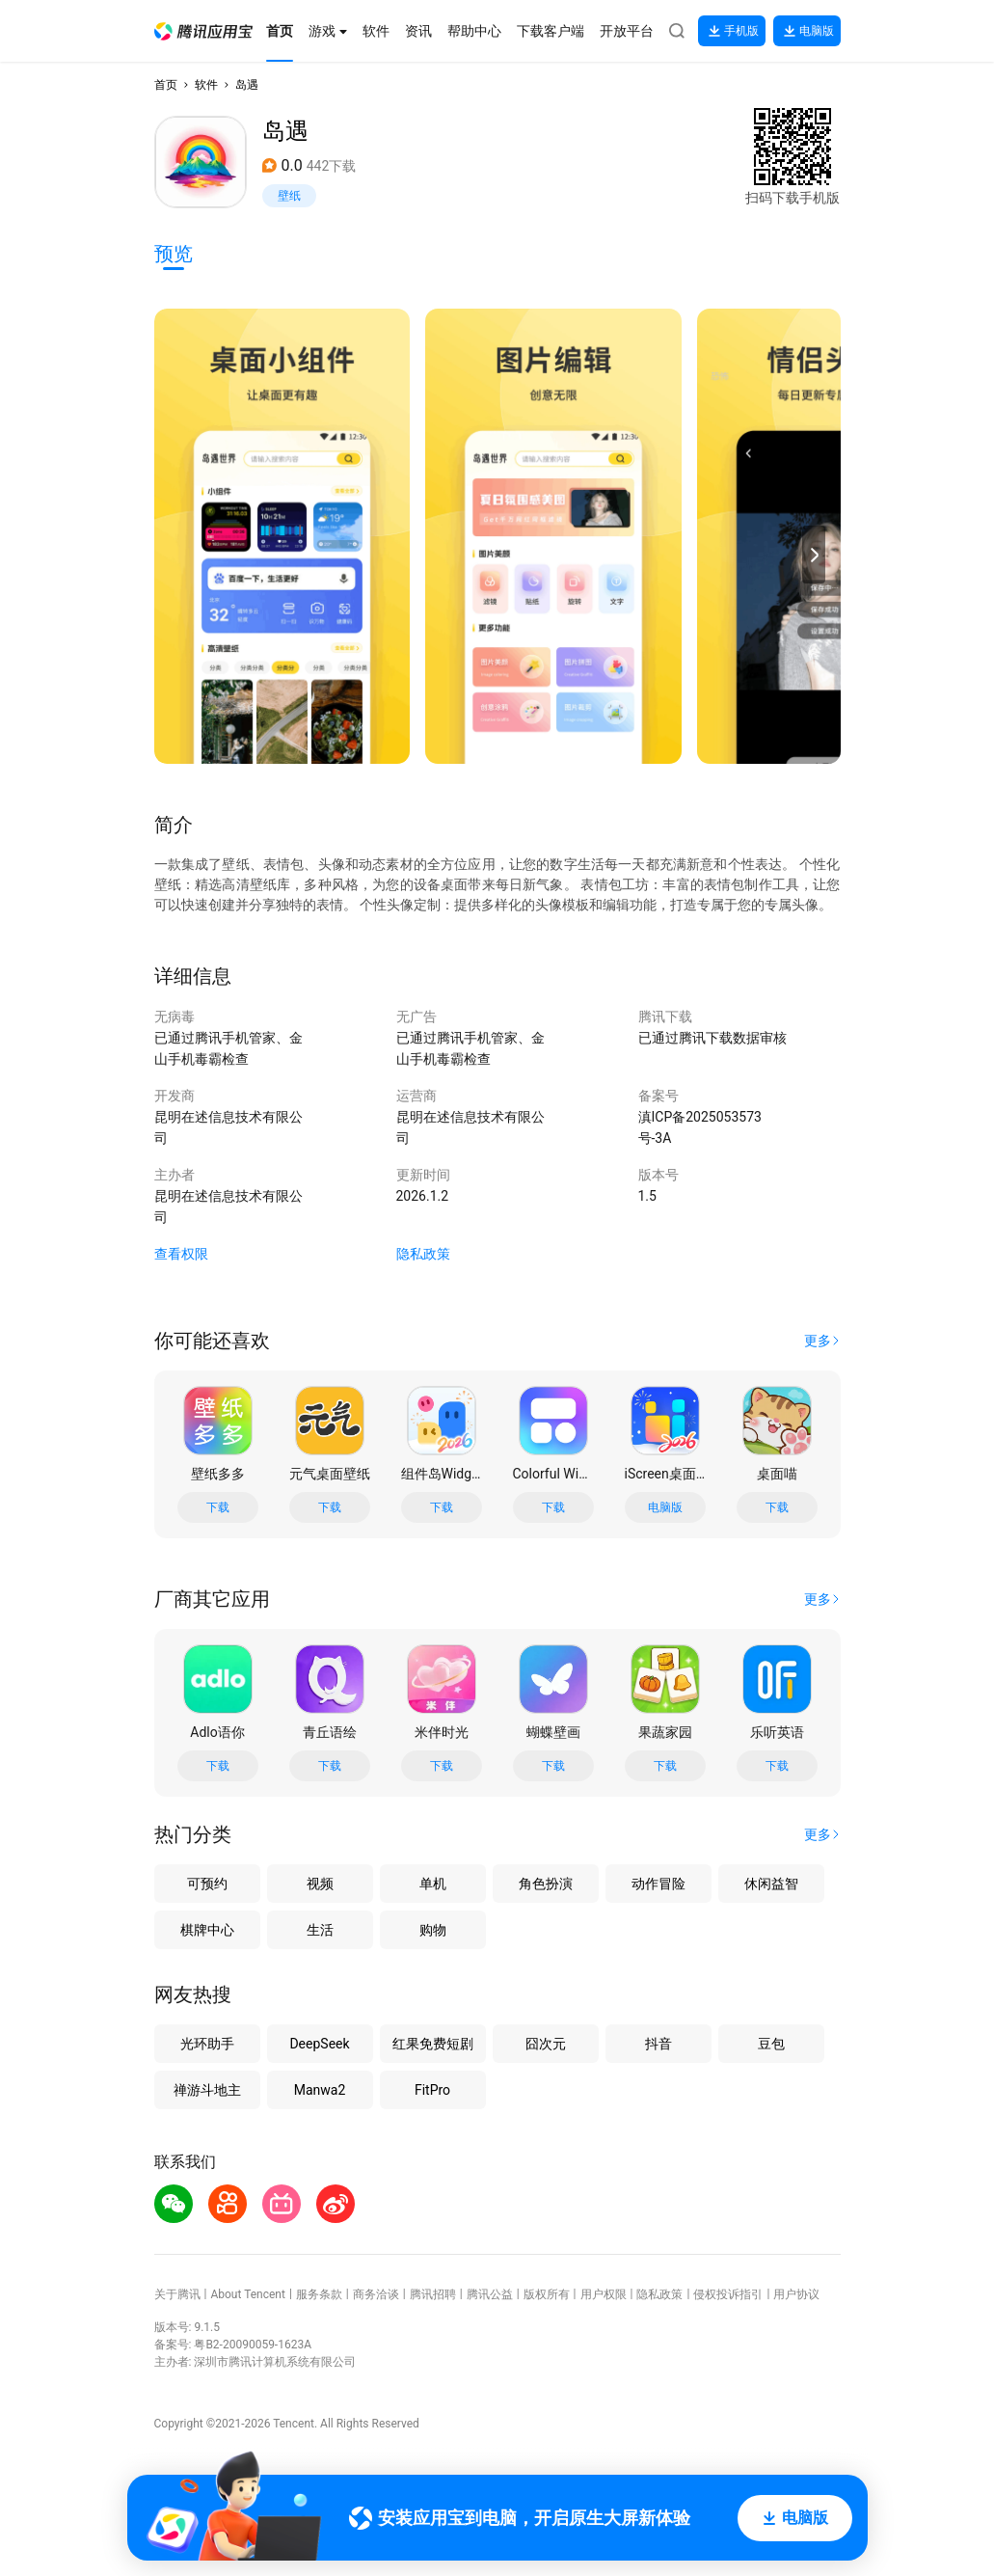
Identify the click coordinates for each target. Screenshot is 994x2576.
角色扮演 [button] (546, 1883)
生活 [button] (320, 1930)
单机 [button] (432, 1883)
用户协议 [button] (796, 2294)
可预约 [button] (207, 1883)
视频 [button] (320, 1883)
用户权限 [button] (603, 2294)
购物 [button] (432, 1930)
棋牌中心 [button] (207, 1930)
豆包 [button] (771, 2043)
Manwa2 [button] (320, 2090)
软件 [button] (206, 85)
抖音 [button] (658, 2043)
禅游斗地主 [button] (207, 2090)
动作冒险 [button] (658, 1883)
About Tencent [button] (247, 2294)
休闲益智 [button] (771, 1883)
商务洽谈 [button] (376, 2294)
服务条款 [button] (319, 2294)
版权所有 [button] (547, 2294)
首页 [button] (165, 85)
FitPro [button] (432, 2090)
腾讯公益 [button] (490, 2294)
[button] (203, 31)
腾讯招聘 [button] (433, 2294)
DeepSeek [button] (319, 2043)
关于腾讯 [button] (177, 2294)
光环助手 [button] (207, 2043)
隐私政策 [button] (423, 1253)
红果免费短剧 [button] (432, 2043)
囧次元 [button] (545, 2043)
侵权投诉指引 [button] (728, 2294)
